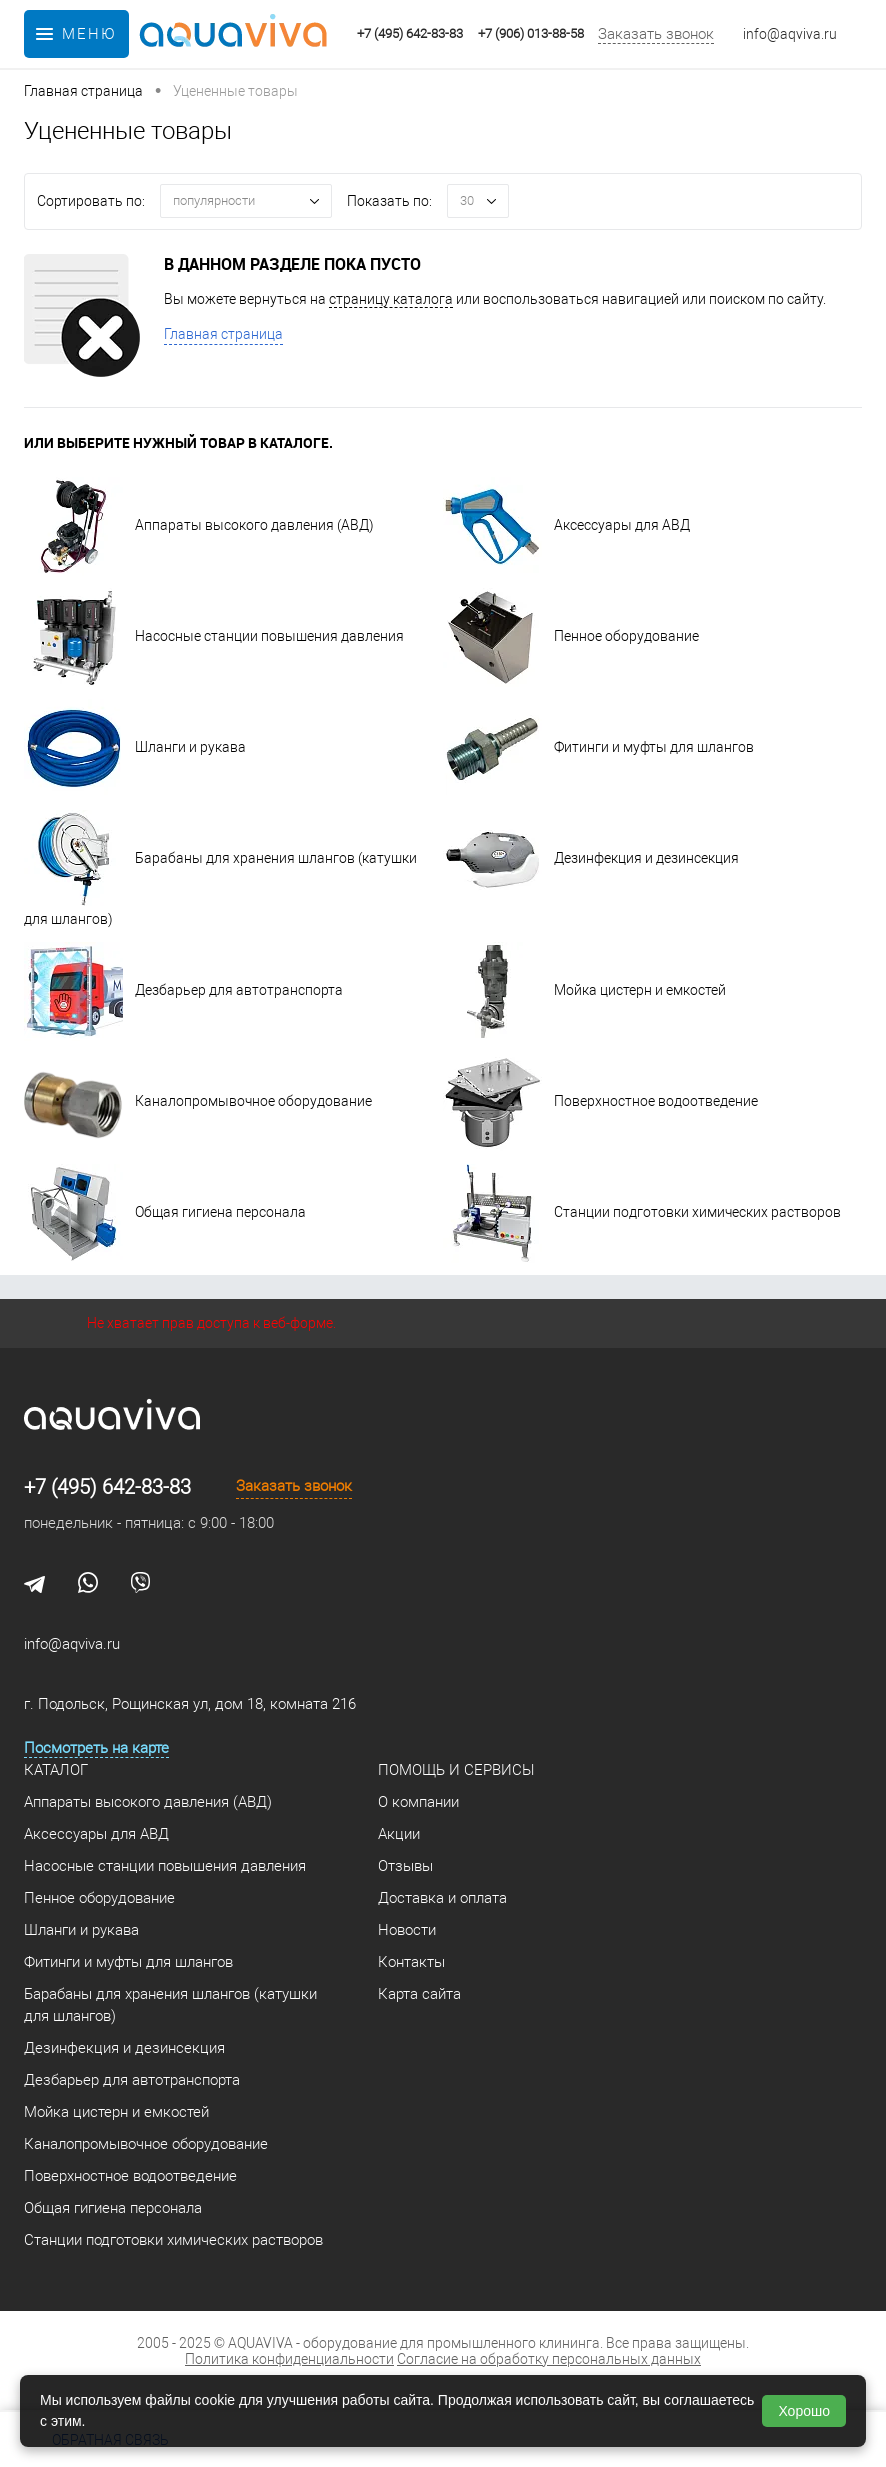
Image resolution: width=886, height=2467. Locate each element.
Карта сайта (419, 1994)
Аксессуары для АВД (566, 525)
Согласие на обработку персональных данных (549, 2359)
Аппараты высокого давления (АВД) (199, 525)
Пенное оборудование (571, 636)
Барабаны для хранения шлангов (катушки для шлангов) (170, 2005)
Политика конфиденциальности (289, 2359)
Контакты (411, 1962)
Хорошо (804, 2411)
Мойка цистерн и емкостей (584, 990)
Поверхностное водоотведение (600, 1101)
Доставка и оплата (442, 1898)
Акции (399, 1834)
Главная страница (223, 334)
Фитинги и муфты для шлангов (598, 747)
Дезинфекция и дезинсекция (591, 858)
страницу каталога (391, 299)
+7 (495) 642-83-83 (107, 1487)
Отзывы (405, 1866)
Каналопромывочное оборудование (198, 1101)
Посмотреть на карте (96, 1748)
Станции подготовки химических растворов (642, 1212)
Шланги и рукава (135, 747)
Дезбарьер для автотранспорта (183, 990)
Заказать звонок (656, 34)
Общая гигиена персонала (165, 1212)
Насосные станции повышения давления (214, 636)
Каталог (56, 1770)
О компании (418, 1802)
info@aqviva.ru (790, 34)
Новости (407, 1930)
